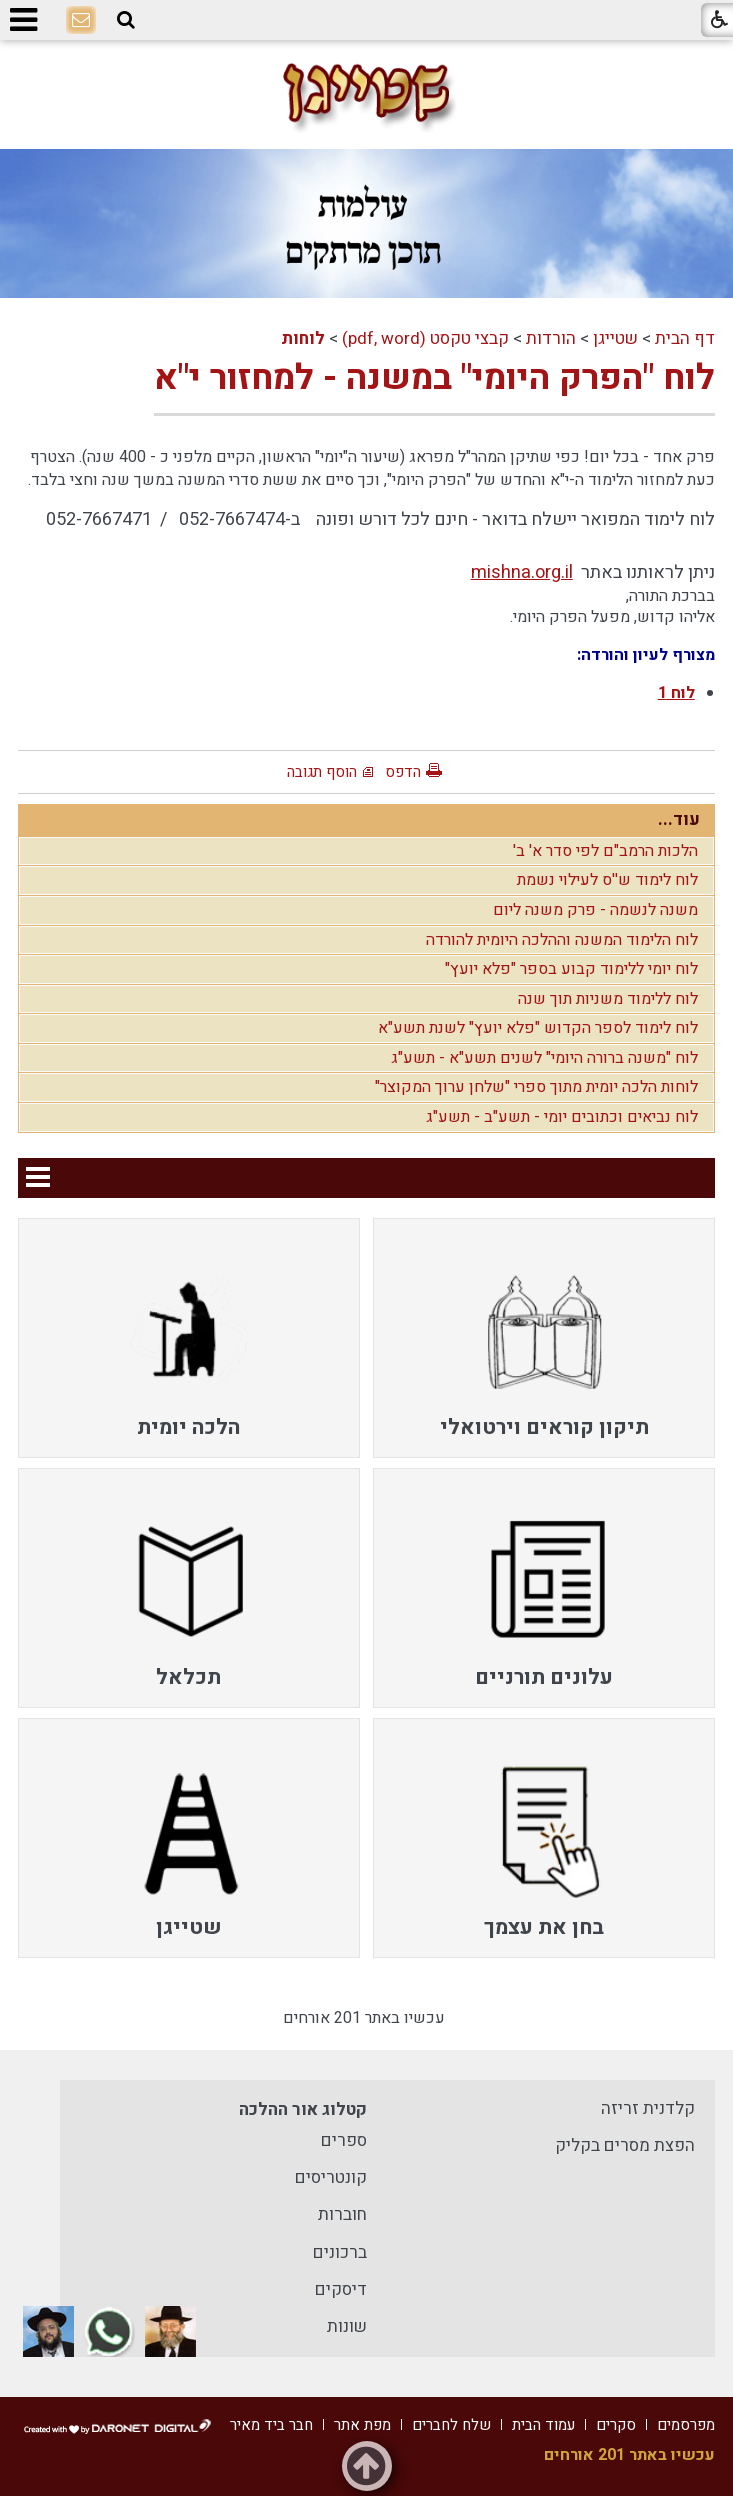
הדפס (403, 772)
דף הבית (685, 338)
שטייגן (615, 338)
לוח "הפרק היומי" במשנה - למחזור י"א (434, 378)
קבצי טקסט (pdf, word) (425, 338)
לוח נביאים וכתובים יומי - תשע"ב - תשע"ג (562, 1117)
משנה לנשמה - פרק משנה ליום (595, 910)
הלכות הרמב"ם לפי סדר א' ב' (605, 851)
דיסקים (341, 2289)
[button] (126, 20)
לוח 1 (676, 693)
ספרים (344, 2140)
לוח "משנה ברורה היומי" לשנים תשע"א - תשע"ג (544, 1058)
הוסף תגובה (322, 772)
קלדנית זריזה (648, 2108)
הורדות (551, 338)
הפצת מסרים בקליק (625, 2145)
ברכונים (340, 2252)
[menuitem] (543, 1338)
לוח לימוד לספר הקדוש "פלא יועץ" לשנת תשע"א (538, 1028)
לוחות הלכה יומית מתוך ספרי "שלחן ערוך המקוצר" (536, 1087)
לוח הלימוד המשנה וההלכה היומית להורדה (562, 940)
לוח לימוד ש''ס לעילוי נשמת (607, 880)
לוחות (303, 338)
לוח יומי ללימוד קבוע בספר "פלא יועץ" (571, 969)
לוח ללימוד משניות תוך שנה (608, 999)
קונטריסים (331, 2177)
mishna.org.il (522, 572)
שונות (347, 2326)
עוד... (679, 819)
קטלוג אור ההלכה (303, 2109)
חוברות (342, 2214)
